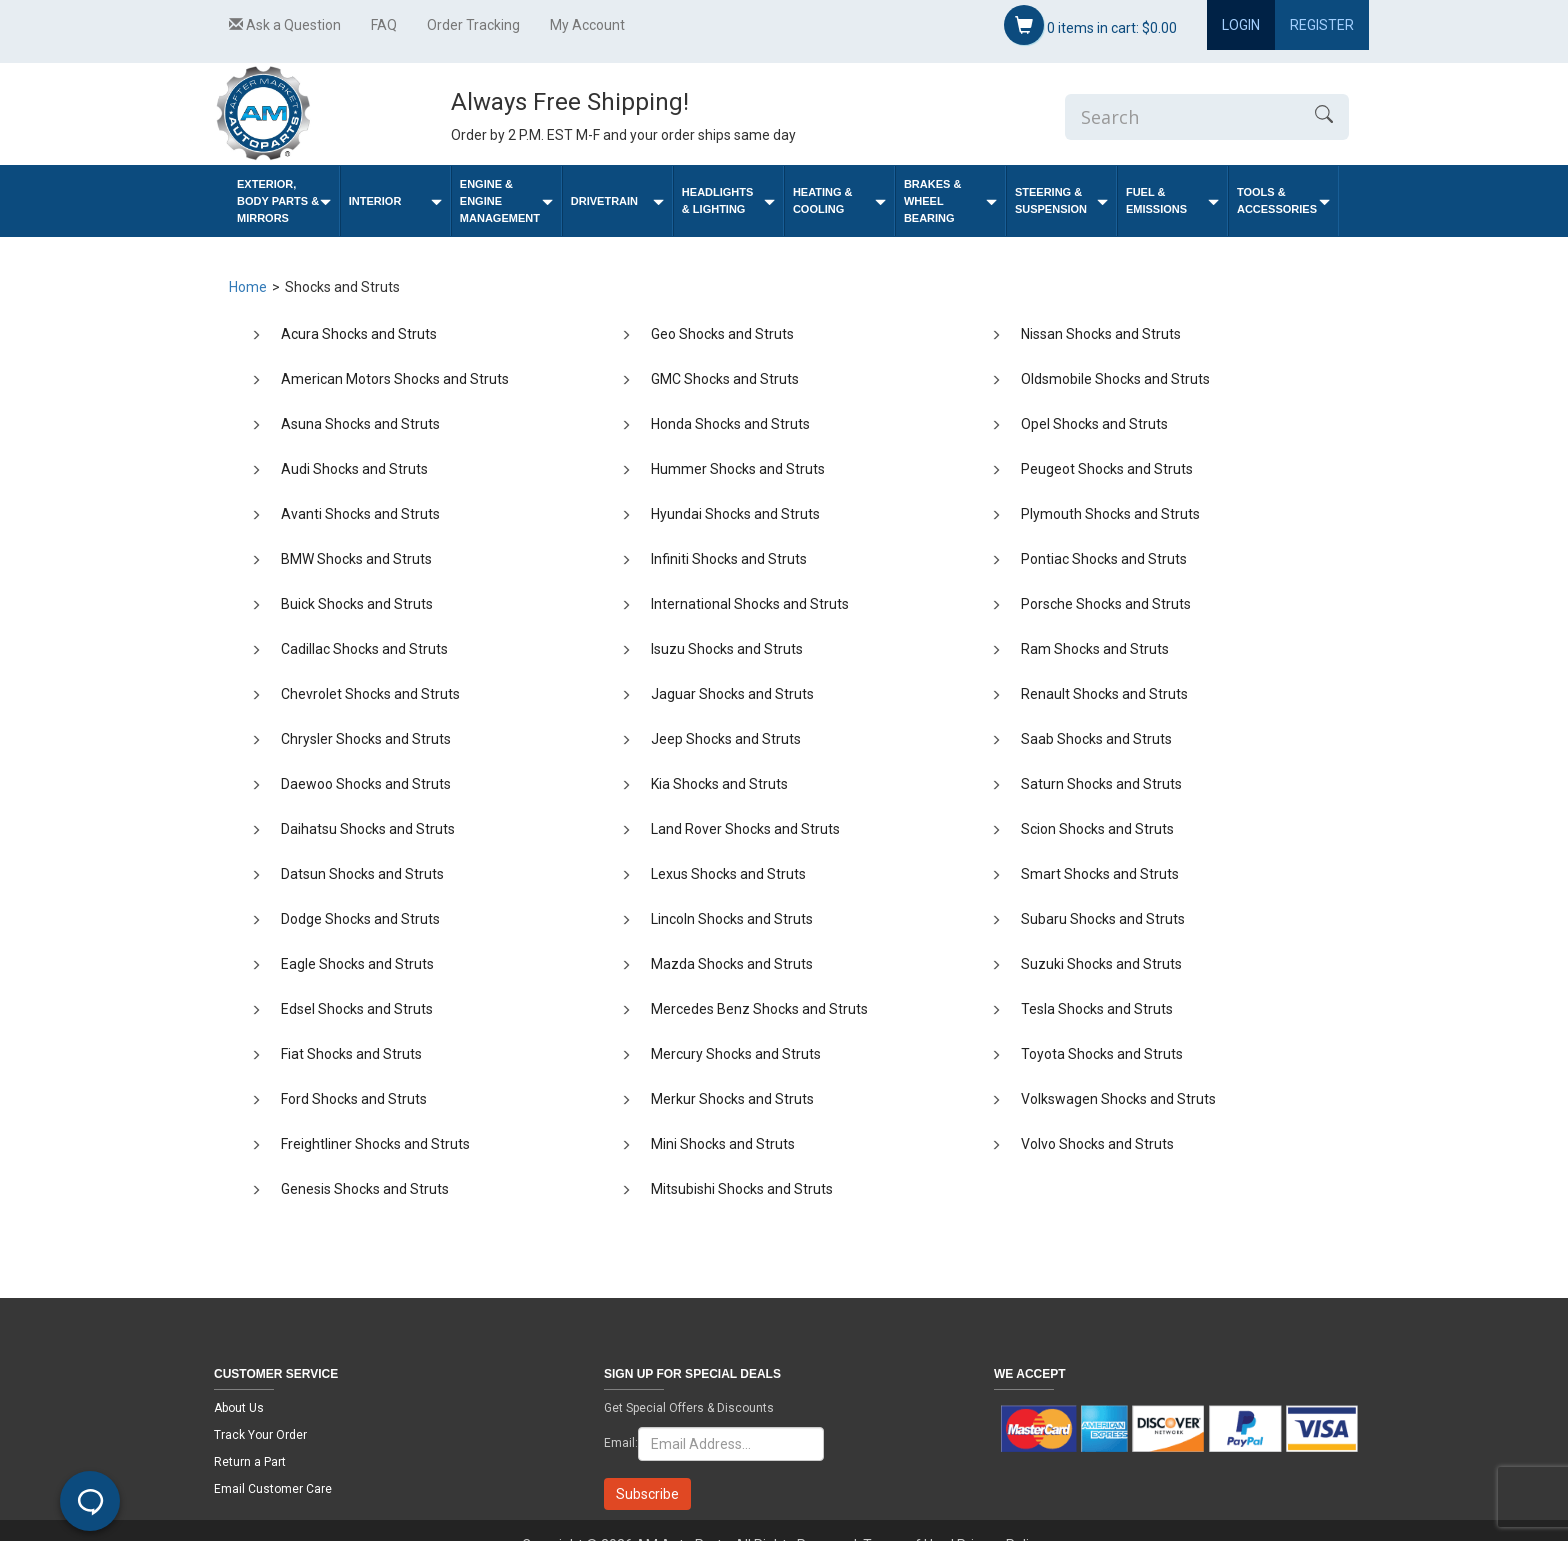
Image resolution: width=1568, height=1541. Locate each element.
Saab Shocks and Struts (1096, 739)
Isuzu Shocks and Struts (727, 649)
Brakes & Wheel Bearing (950, 201)
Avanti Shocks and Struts (360, 514)
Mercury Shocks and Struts (736, 1054)
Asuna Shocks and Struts (360, 424)
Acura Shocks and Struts (359, 334)
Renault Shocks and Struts (1104, 694)
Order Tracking (473, 25)
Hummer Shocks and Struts (738, 469)
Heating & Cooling (839, 200)
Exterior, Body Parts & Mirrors (284, 201)
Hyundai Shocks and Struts (735, 514)
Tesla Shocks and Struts (1097, 1009)
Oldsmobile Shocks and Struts (1115, 379)
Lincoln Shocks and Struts (732, 919)
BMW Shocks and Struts (356, 559)
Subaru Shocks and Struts (1103, 919)
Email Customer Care (273, 1489)
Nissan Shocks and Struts (1101, 334)
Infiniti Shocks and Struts (729, 559)
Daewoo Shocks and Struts (366, 784)
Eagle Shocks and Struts (357, 964)
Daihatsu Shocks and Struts (368, 829)
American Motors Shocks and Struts (395, 379)
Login (1241, 25)
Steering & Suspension (1061, 200)
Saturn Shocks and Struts (1101, 784)
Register (1322, 25)
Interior (395, 201)
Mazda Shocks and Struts (732, 964)
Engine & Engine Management (506, 201)
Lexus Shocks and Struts (728, 874)
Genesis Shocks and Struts (365, 1189)
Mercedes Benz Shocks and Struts (759, 1009)
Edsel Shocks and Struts (357, 1009)
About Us (239, 1408)
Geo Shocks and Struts (722, 334)
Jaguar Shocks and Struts (732, 694)
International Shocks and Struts (750, 604)
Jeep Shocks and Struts (726, 739)
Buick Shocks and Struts (357, 604)
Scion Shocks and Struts (1097, 829)
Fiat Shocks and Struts (351, 1054)
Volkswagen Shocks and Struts (1118, 1099)
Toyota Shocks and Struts (1102, 1054)
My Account (587, 25)
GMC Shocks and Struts (725, 379)
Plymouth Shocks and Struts (1110, 514)
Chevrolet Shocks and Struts (370, 694)
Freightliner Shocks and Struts (375, 1144)
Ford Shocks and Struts (354, 1099)
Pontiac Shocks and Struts (1104, 559)
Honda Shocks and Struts (730, 424)
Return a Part (250, 1462)
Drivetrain (617, 201)
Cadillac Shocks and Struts (364, 649)
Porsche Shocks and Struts (1106, 604)
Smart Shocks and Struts (1100, 874)
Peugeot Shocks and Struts (1107, 469)
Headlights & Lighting (728, 200)
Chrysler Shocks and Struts (366, 739)
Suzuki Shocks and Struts (1101, 964)
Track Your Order (260, 1435)
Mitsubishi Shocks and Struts (742, 1189)
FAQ (384, 25)
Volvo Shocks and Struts (1097, 1144)
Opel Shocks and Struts (1094, 424)
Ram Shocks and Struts (1095, 649)
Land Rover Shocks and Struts (745, 829)
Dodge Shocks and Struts (360, 919)
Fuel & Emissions (1172, 200)
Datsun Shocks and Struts (362, 874)
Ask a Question (285, 25)
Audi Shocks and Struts (354, 469)
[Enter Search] (1182, 117)
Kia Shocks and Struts (719, 784)
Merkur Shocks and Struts (732, 1099)
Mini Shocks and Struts (723, 1144)
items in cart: (1090, 25)
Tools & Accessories (1283, 200)
